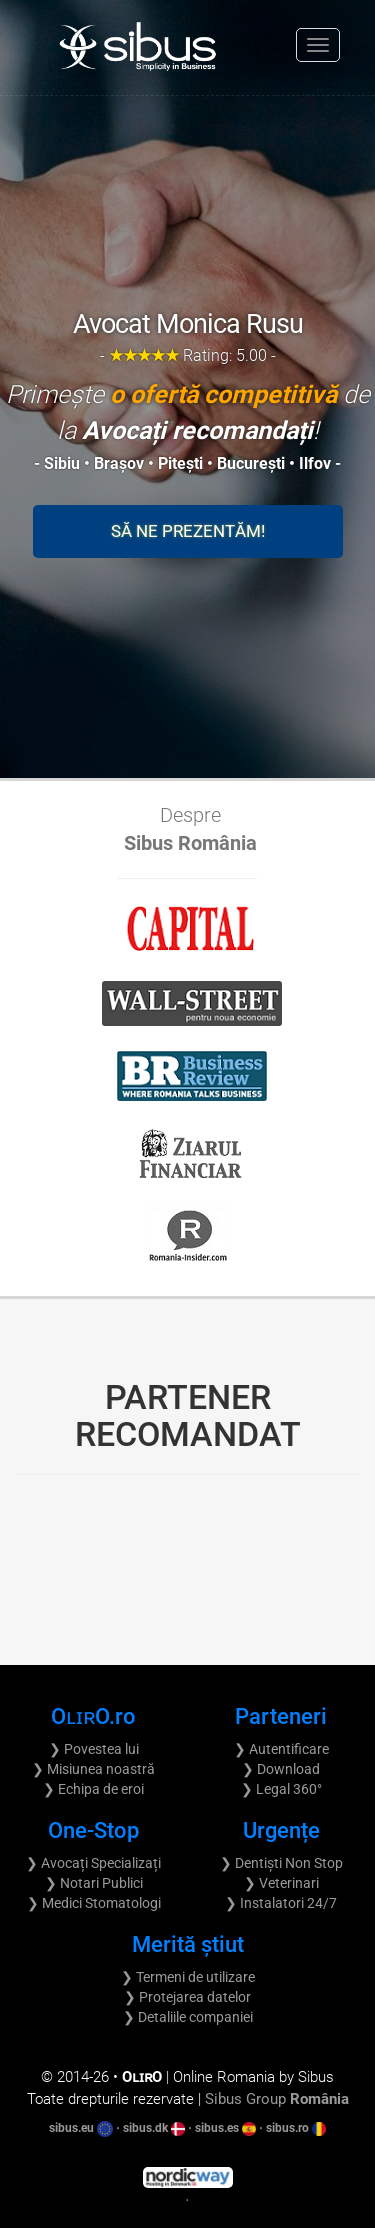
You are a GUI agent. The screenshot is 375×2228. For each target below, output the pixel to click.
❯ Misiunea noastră (93, 1769)
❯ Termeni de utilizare (188, 1977)
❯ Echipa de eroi (93, 1789)
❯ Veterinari (281, 1883)
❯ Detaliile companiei (188, 2017)
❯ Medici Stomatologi (94, 1903)
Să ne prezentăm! (188, 531)
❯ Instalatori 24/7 (281, 1903)
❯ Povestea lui (94, 1749)
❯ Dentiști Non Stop (281, 1863)
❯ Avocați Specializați (93, 1863)
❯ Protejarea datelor (187, 1997)
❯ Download (281, 1769)
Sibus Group (277, 2099)
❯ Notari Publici (94, 1883)
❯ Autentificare (281, 1749)
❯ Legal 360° (281, 1789)
